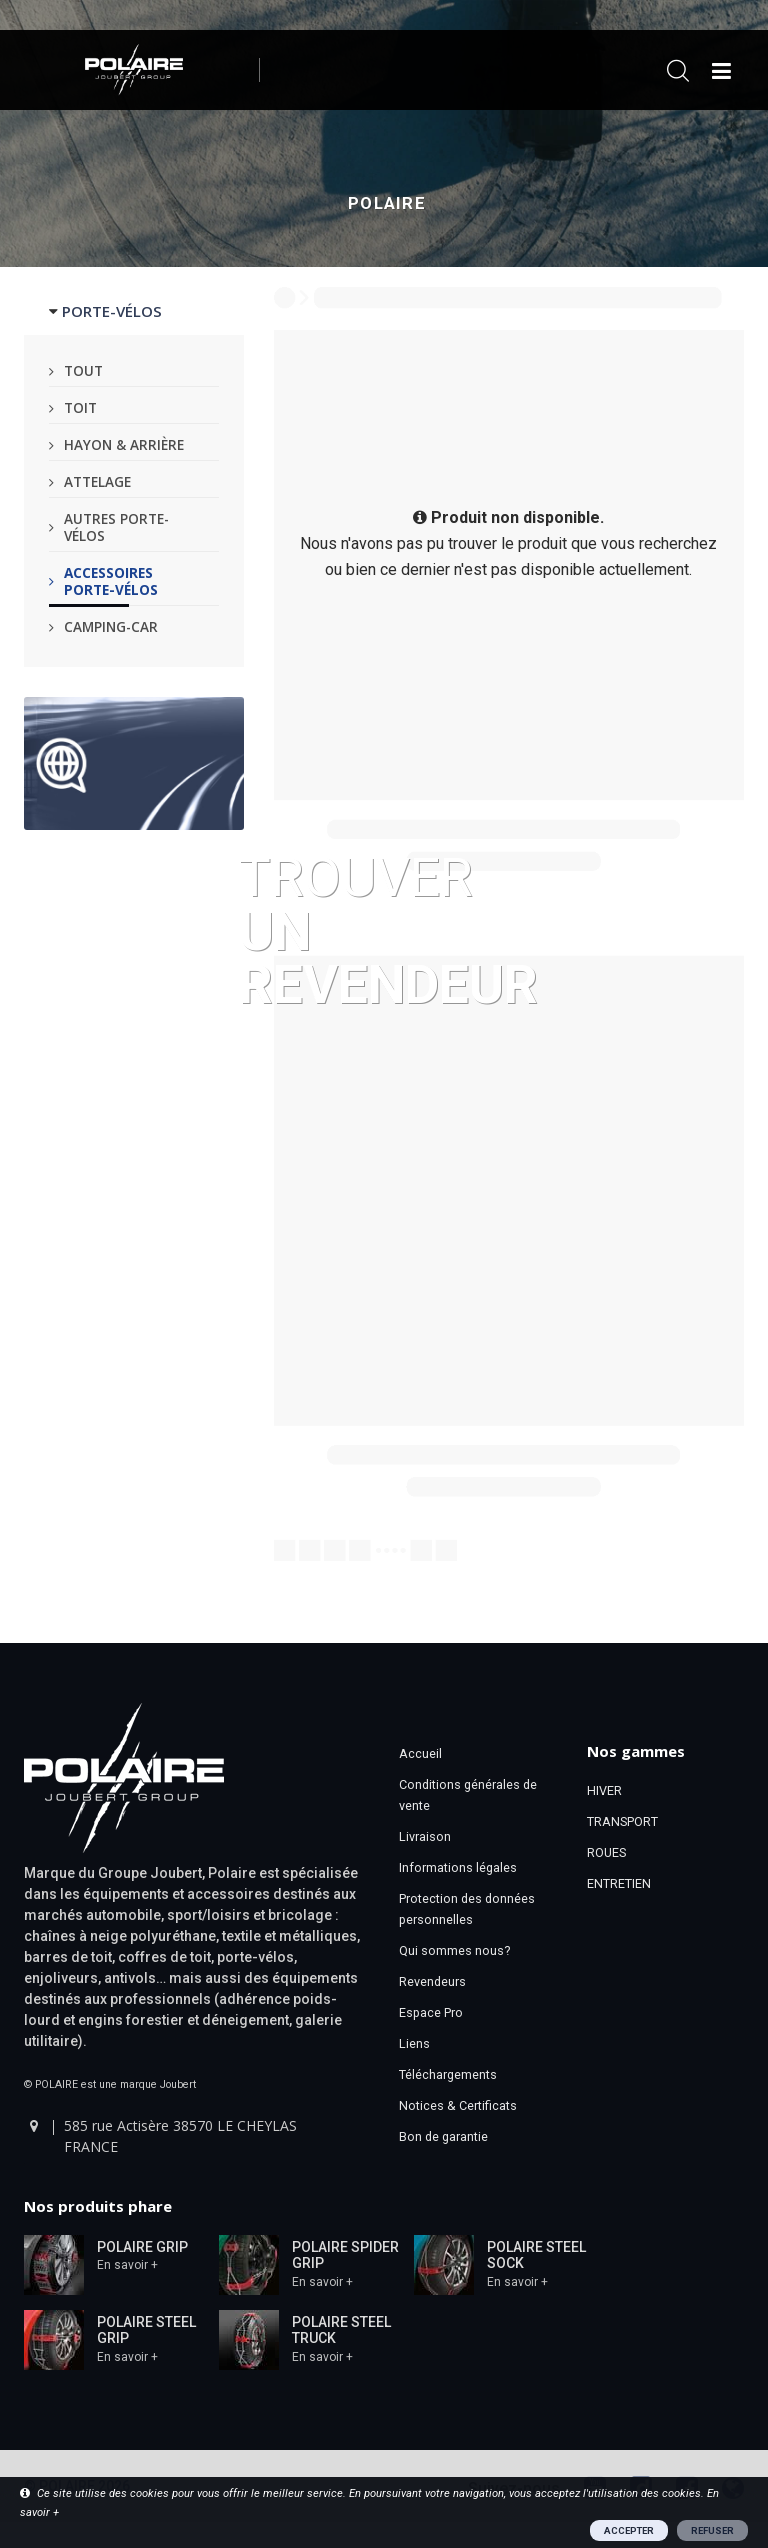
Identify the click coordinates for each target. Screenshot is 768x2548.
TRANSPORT (622, 1821)
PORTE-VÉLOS (112, 311)
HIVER (604, 1790)
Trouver (388, 929)
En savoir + (127, 2265)
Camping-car (111, 626)
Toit (80, 407)
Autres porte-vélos (116, 527)
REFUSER (712, 2530)
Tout (83, 370)
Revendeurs (432, 1981)
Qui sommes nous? (454, 1950)
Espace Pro (431, 2012)
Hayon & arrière (124, 444)
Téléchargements (448, 2074)
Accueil (420, 1753)
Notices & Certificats (458, 2105)
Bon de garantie (443, 2136)
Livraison (425, 1836)
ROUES (606, 1852)
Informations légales (458, 1867)
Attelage (97, 481)
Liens (414, 2043)
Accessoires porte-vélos (111, 581)
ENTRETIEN (619, 1883)
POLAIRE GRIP (142, 2247)
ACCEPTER (629, 2530)
